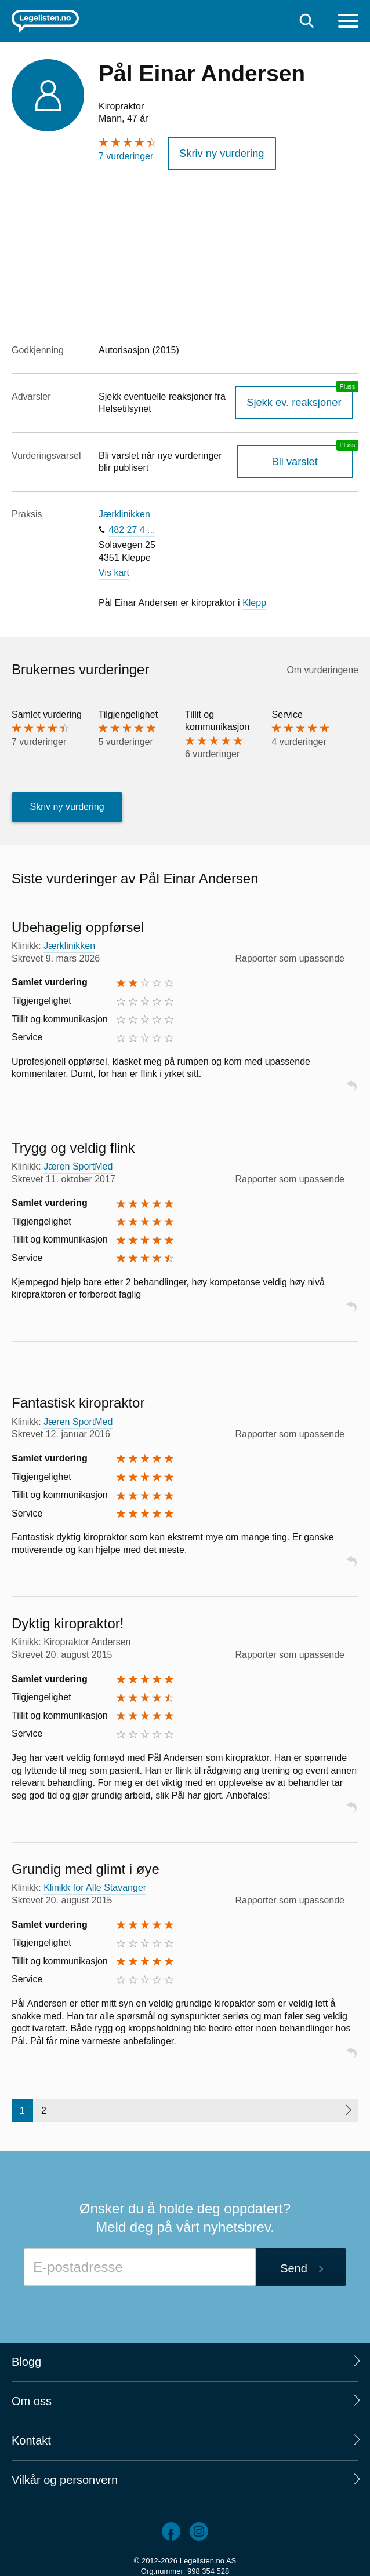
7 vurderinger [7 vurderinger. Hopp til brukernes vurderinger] (126, 156)
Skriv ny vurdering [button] (215, 151)
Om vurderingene (322, 666)
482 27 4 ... (131, 526)
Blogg (26, 2357)
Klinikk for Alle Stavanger (94, 1884)
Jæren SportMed (78, 1162)
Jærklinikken (124, 511)
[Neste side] (347, 2106)
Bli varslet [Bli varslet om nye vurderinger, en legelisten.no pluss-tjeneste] (302, 458)
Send (293, 2265)
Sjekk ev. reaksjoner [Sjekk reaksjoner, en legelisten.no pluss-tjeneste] (301, 399)
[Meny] (348, 22)
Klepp (254, 599)
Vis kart (114, 568)
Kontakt (31, 2436)
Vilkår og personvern (65, 2475)
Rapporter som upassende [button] (289, 954)
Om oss (32, 2397)
